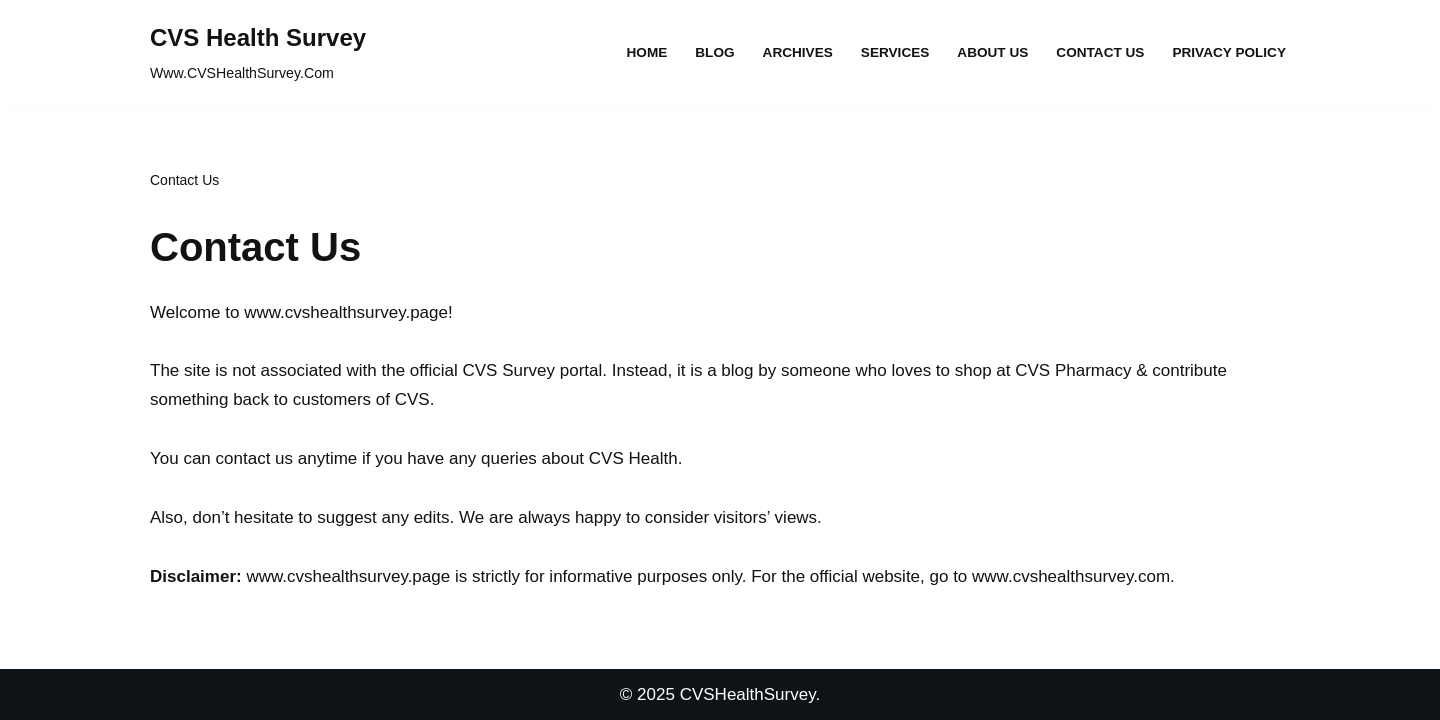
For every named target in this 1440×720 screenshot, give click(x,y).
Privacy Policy (1229, 52)
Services (895, 52)
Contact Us (1100, 52)
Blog (714, 52)
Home (647, 52)
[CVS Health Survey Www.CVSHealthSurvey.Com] (258, 53)
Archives (798, 52)
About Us (992, 52)
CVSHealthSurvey (748, 694)
